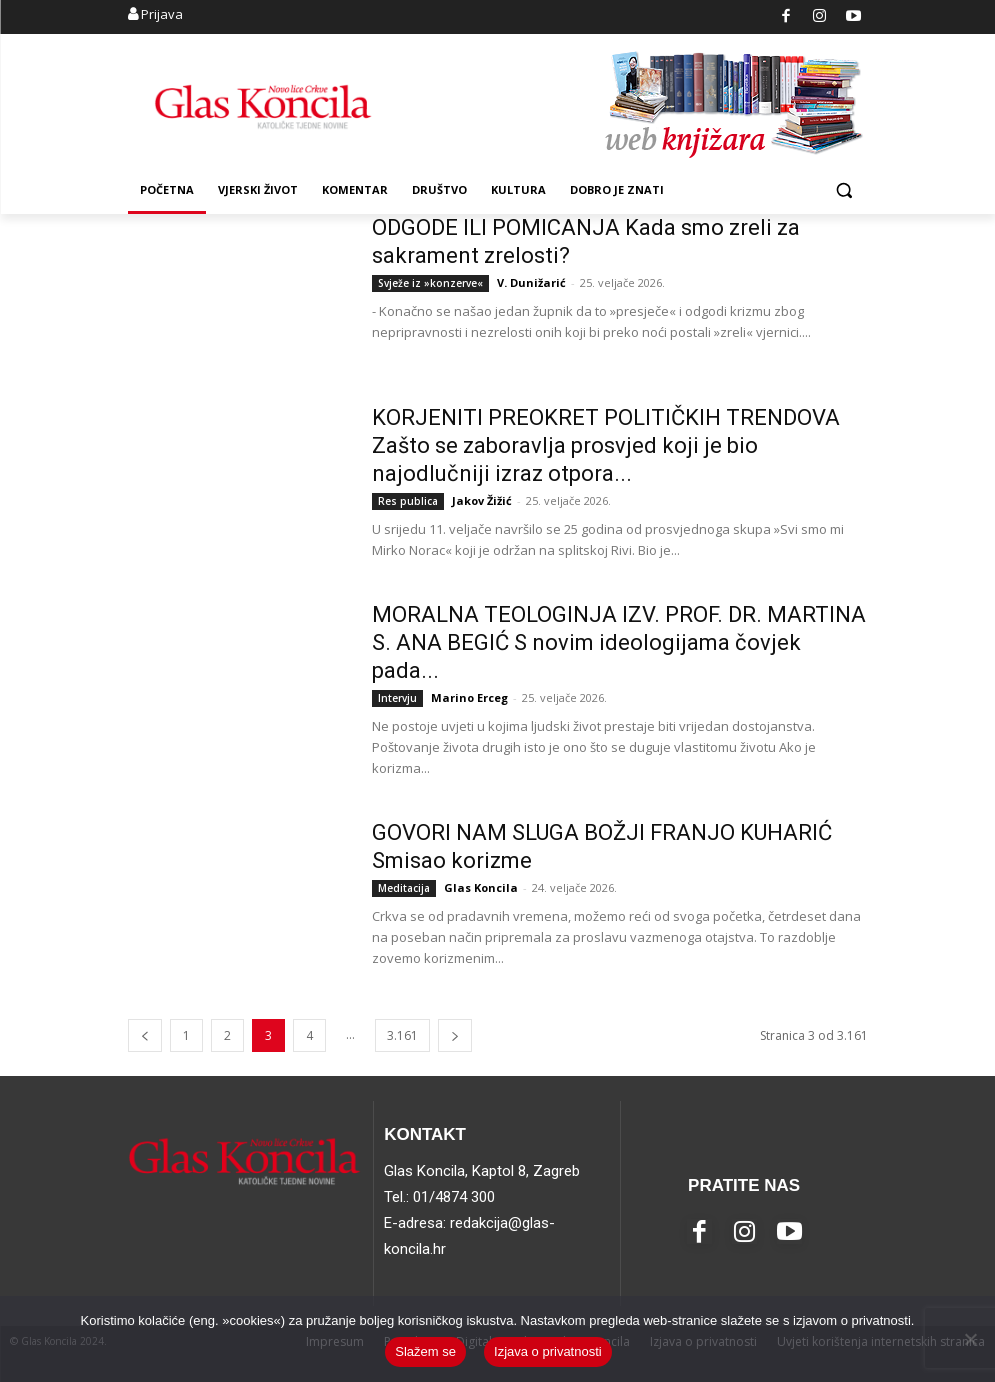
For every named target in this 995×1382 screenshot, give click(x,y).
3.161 (402, 1035)
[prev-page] (145, 1035)
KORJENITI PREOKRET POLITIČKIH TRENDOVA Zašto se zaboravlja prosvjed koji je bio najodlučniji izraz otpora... (606, 445)
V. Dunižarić (531, 282)
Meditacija (404, 888)
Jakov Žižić (482, 500)
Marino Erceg (469, 697)
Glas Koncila (481, 887)
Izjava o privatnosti (548, 1351)
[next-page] (455, 1035)
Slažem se (425, 1351)
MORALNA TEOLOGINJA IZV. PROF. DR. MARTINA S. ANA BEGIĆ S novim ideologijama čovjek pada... (619, 642)
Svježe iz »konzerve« (430, 283)
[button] (844, 190)
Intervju (397, 698)
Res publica (408, 501)
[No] (970, 1339)
